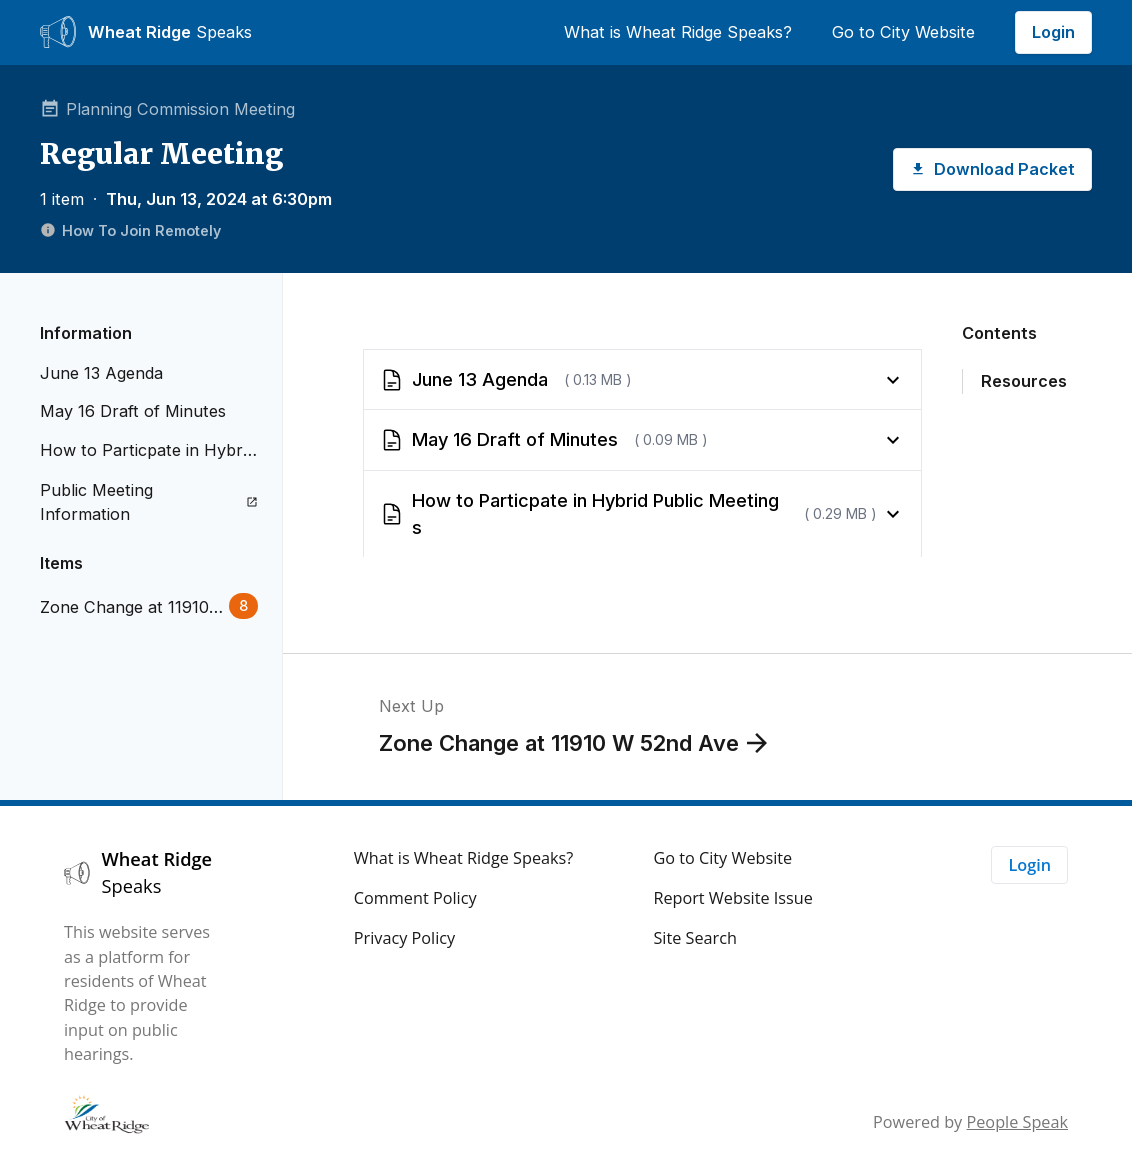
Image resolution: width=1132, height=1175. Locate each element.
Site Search (695, 938)
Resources (1024, 381)
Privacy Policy (404, 938)
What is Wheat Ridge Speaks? (678, 32)
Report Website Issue (733, 898)
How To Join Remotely (130, 230)
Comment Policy (415, 898)
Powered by (970, 1122)
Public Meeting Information (149, 502)
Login (1053, 32)
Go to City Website (903, 32)
